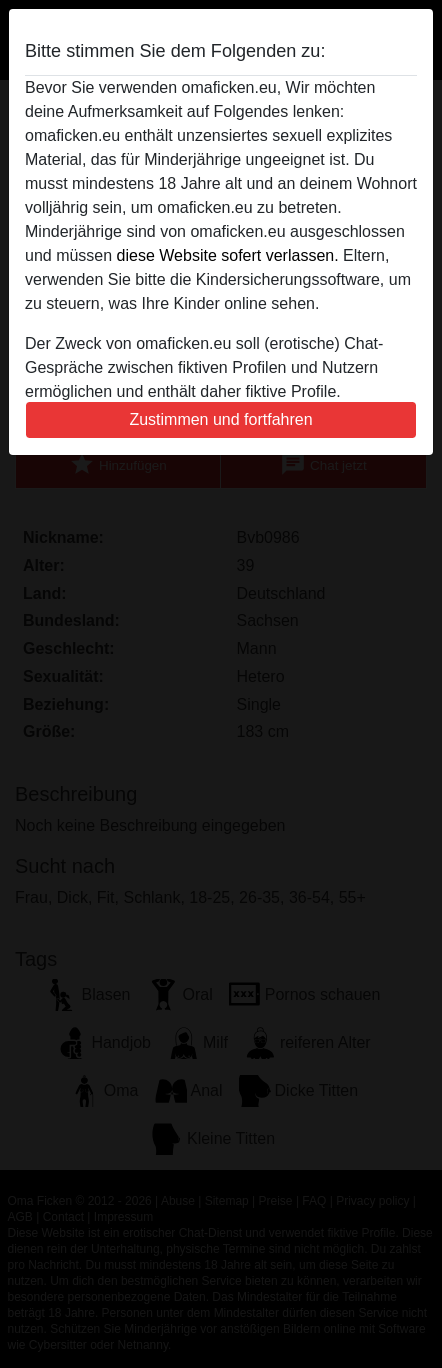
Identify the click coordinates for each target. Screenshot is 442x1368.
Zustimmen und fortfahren (220, 419)
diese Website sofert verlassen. (228, 255)
